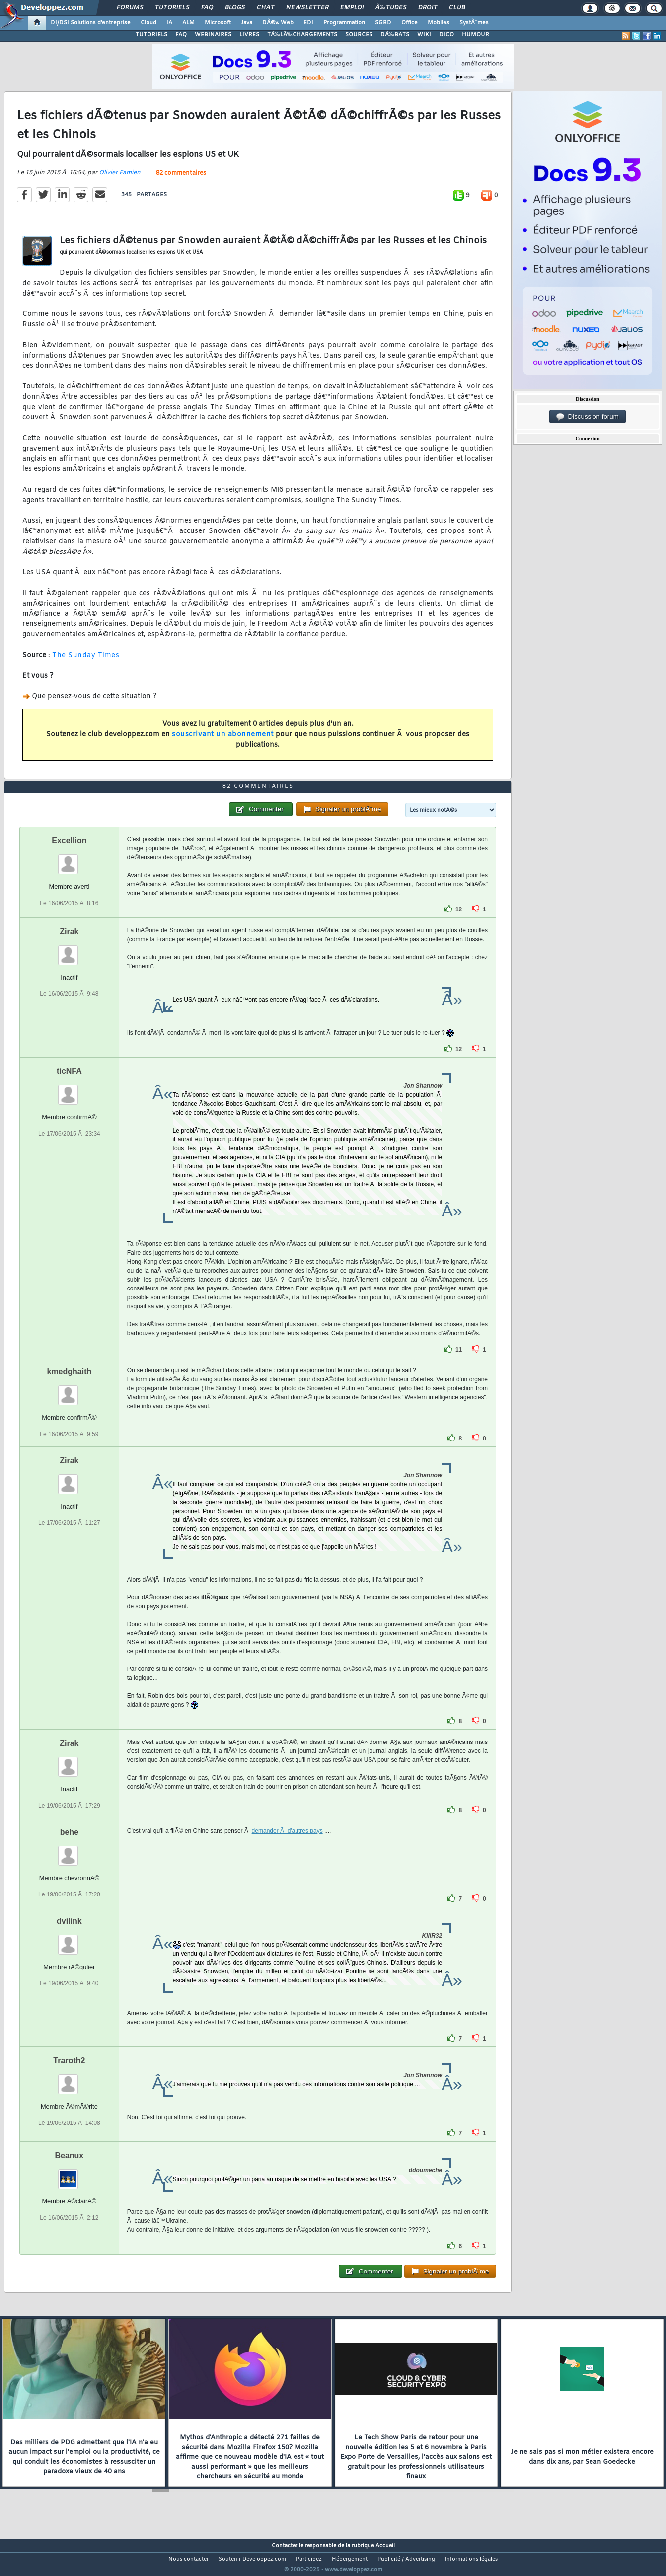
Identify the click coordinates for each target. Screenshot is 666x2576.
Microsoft (218, 22)
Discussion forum (587, 417)
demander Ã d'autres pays (287, 1849)
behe (69, 1850)
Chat (265, 8)
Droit (427, 8)
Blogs (235, 8)
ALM (188, 22)
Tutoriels (172, 8)
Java (246, 22)
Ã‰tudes (390, 8)
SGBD (383, 22)
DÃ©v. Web (278, 22)
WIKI (424, 34)
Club (457, 8)
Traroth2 (69, 2079)
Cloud (148, 22)
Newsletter (307, 8)
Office (409, 22)
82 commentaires (181, 179)
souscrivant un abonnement (223, 741)
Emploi (352, 8)
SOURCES (358, 34)
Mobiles (438, 22)
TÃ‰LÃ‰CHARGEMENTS (302, 34)
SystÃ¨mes (474, 22)
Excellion (69, 859)
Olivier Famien (120, 179)
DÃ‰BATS (394, 34)
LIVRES (249, 34)
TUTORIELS (151, 34)
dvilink (69, 1940)
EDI (308, 22)
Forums (130, 8)
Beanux (69, 2174)
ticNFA (69, 1089)
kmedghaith (69, 1390)
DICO (446, 34)
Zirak (69, 950)
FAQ (207, 8)
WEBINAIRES (213, 34)
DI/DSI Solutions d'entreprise (91, 22)
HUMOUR (475, 34)
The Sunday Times (85, 661)
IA (169, 22)
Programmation (344, 22)
